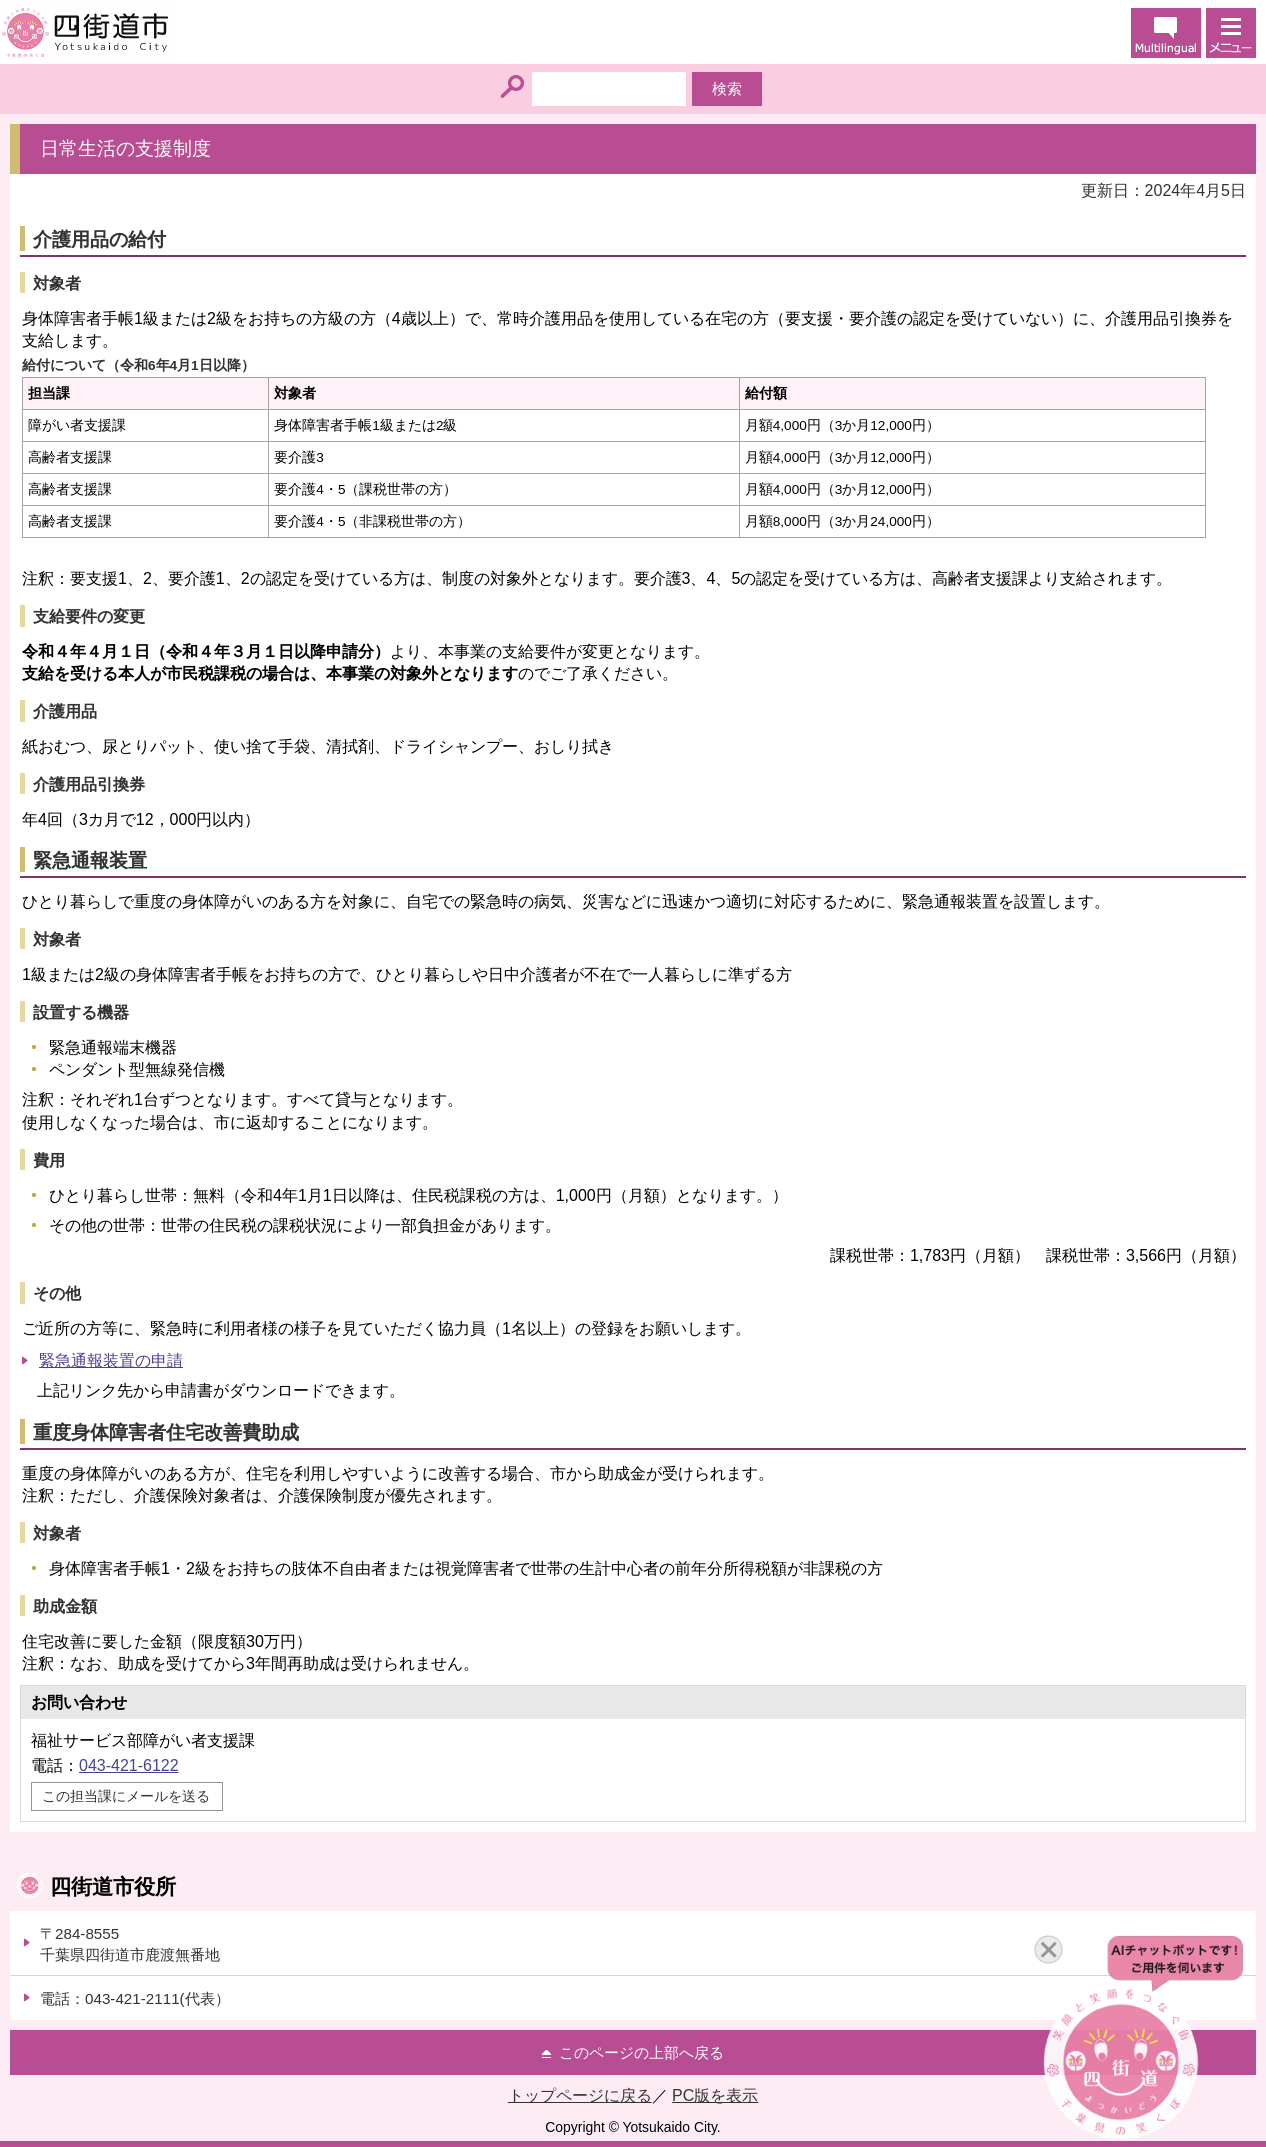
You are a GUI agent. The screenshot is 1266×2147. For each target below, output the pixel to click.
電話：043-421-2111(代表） (135, 1998)
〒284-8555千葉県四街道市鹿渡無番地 (130, 1944)
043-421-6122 (129, 1765)
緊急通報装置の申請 (111, 1360)
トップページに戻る (580, 2095)
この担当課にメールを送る (126, 1796)
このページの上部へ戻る (641, 2052)
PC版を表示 (715, 2095)
